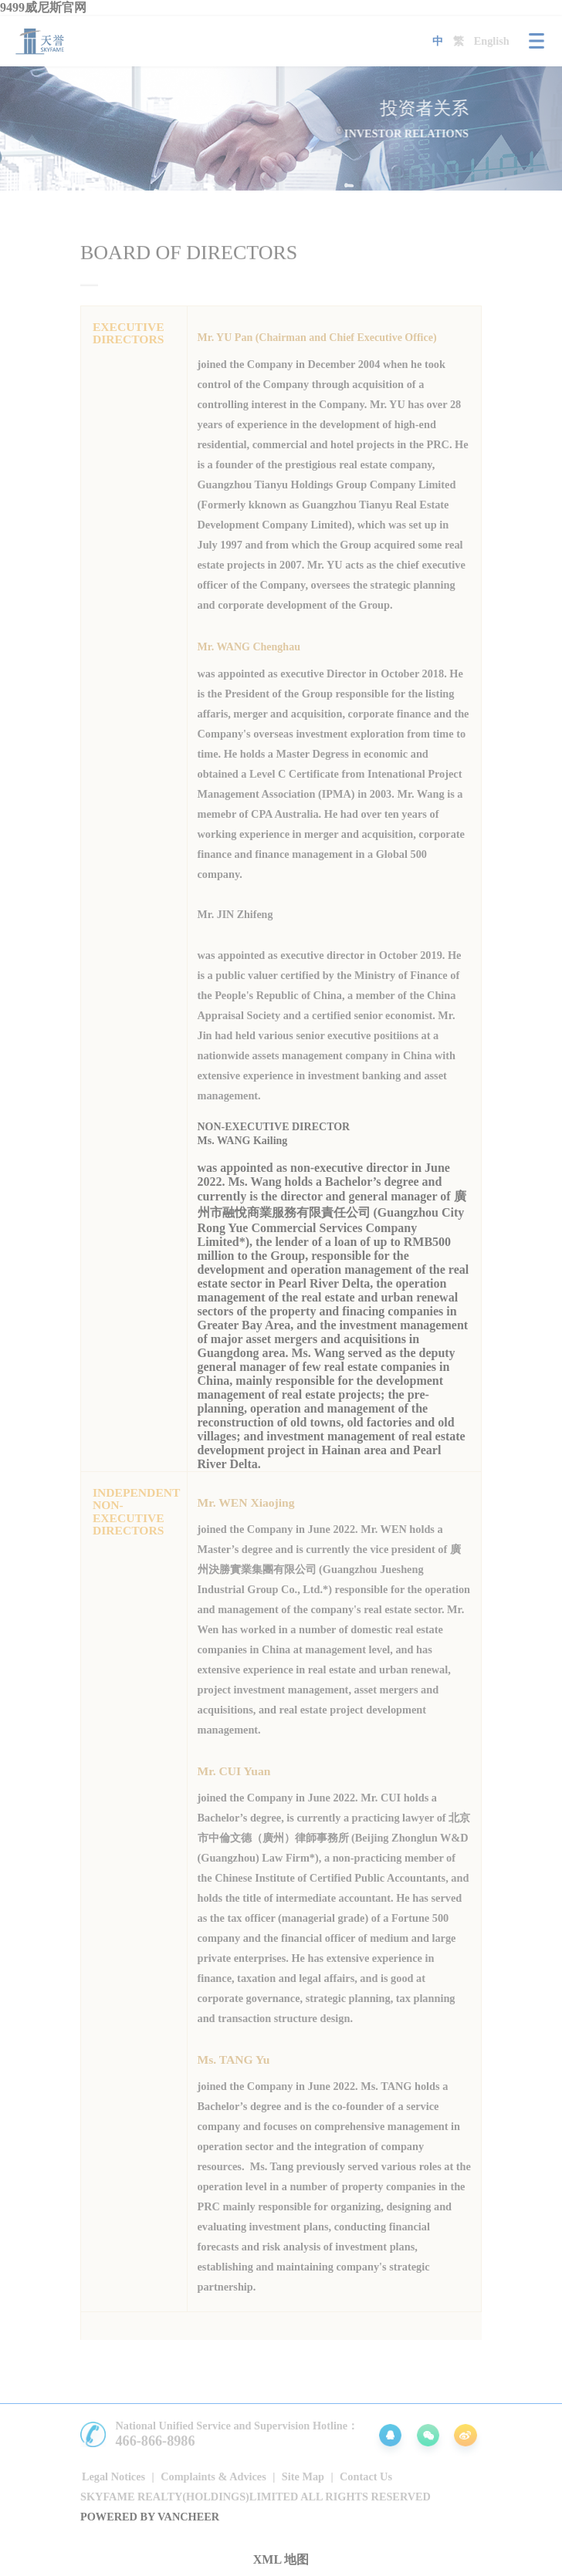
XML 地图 (281, 2559)
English (492, 41)
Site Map (303, 2476)
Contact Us (366, 2476)
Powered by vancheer (149, 2516)
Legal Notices (113, 2476)
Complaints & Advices (213, 2476)
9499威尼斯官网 (43, 7)
